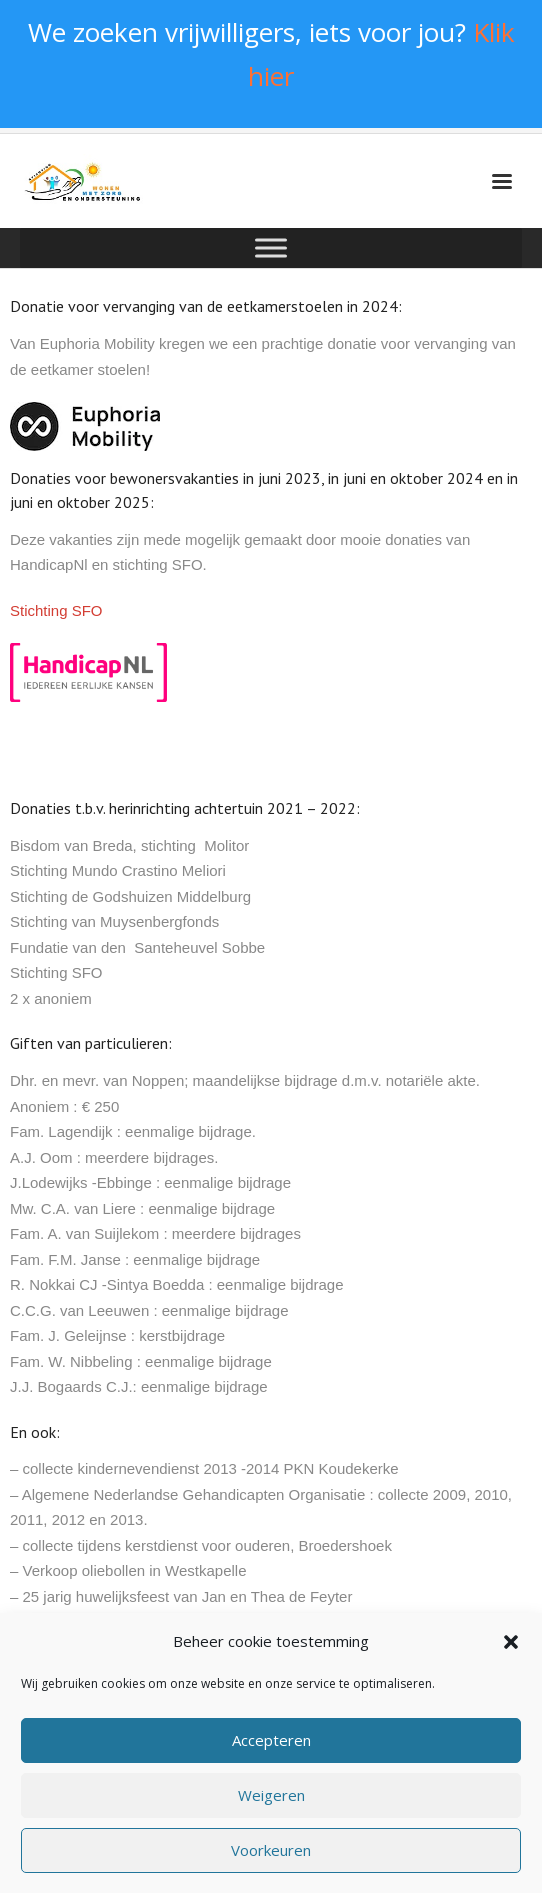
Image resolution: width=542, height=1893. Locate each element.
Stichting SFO (56, 610)
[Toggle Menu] (271, 248)
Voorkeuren (271, 1864)
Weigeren (271, 1809)
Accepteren (271, 1754)
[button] (511, 1655)
